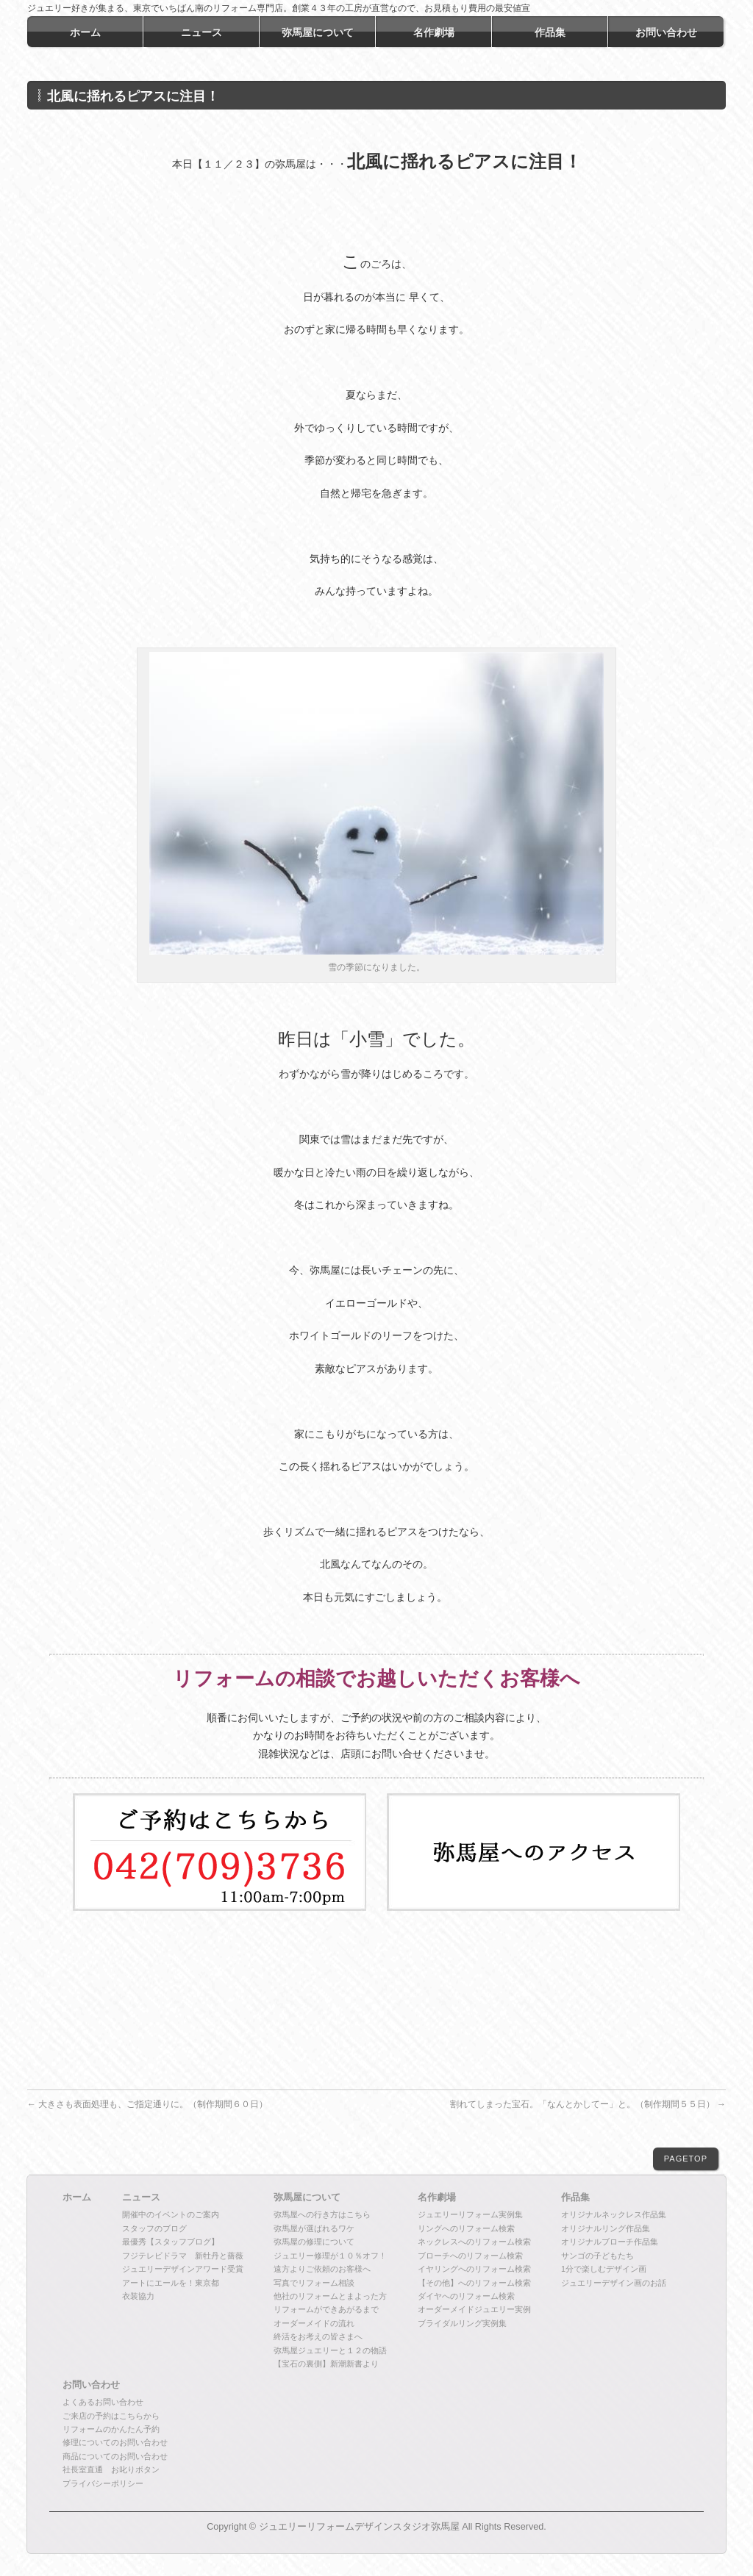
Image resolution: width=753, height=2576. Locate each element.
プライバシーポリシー (103, 2483)
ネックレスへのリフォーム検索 (474, 2241)
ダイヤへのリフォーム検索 (466, 2296)
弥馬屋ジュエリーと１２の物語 (330, 2350)
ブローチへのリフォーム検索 (470, 2255)
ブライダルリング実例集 (462, 2323)
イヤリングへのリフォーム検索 (474, 2268)
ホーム (77, 2197)
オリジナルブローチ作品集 (609, 2241)
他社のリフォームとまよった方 (330, 2296)
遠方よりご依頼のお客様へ (322, 2268)
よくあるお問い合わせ (103, 2401)
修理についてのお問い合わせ (115, 2442)
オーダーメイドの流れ (314, 2323)
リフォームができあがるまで (326, 2309)
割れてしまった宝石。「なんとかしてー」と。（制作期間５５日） (588, 2104)
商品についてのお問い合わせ (115, 2456)
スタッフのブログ (154, 2228)
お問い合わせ (91, 2385)
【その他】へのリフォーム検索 (474, 2282)
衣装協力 (138, 2296)
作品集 (575, 2197)
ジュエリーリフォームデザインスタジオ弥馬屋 (359, 2527)
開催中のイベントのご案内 (170, 2214)
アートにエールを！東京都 (170, 2282)
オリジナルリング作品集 (605, 2228)
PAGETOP (685, 2158)
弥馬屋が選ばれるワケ (314, 2228)
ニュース (141, 2197)
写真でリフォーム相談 (314, 2282)
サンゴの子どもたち (597, 2255)
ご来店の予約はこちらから (111, 2415)
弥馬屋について (307, 2197)
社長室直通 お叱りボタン (111, 2469)
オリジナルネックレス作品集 (613, 2214)
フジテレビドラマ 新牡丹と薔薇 (182, 2255)
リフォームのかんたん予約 (111, 2429)
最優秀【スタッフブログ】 (170, 2241)
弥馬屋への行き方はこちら (322, 2214)
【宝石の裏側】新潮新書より (326, 2363)
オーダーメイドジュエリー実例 (474, 2309)
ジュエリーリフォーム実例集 (470, 2214)
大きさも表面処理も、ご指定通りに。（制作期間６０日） (147, 2104)
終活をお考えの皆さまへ (318, 2336)
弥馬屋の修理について (314, 2241)
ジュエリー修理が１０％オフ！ (330, 2255)
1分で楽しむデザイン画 (603, 2268)
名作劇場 (437, 2197)
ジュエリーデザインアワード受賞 (182, 2268)
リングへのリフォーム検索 (466, 2228)
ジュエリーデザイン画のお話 (613, 2282)
